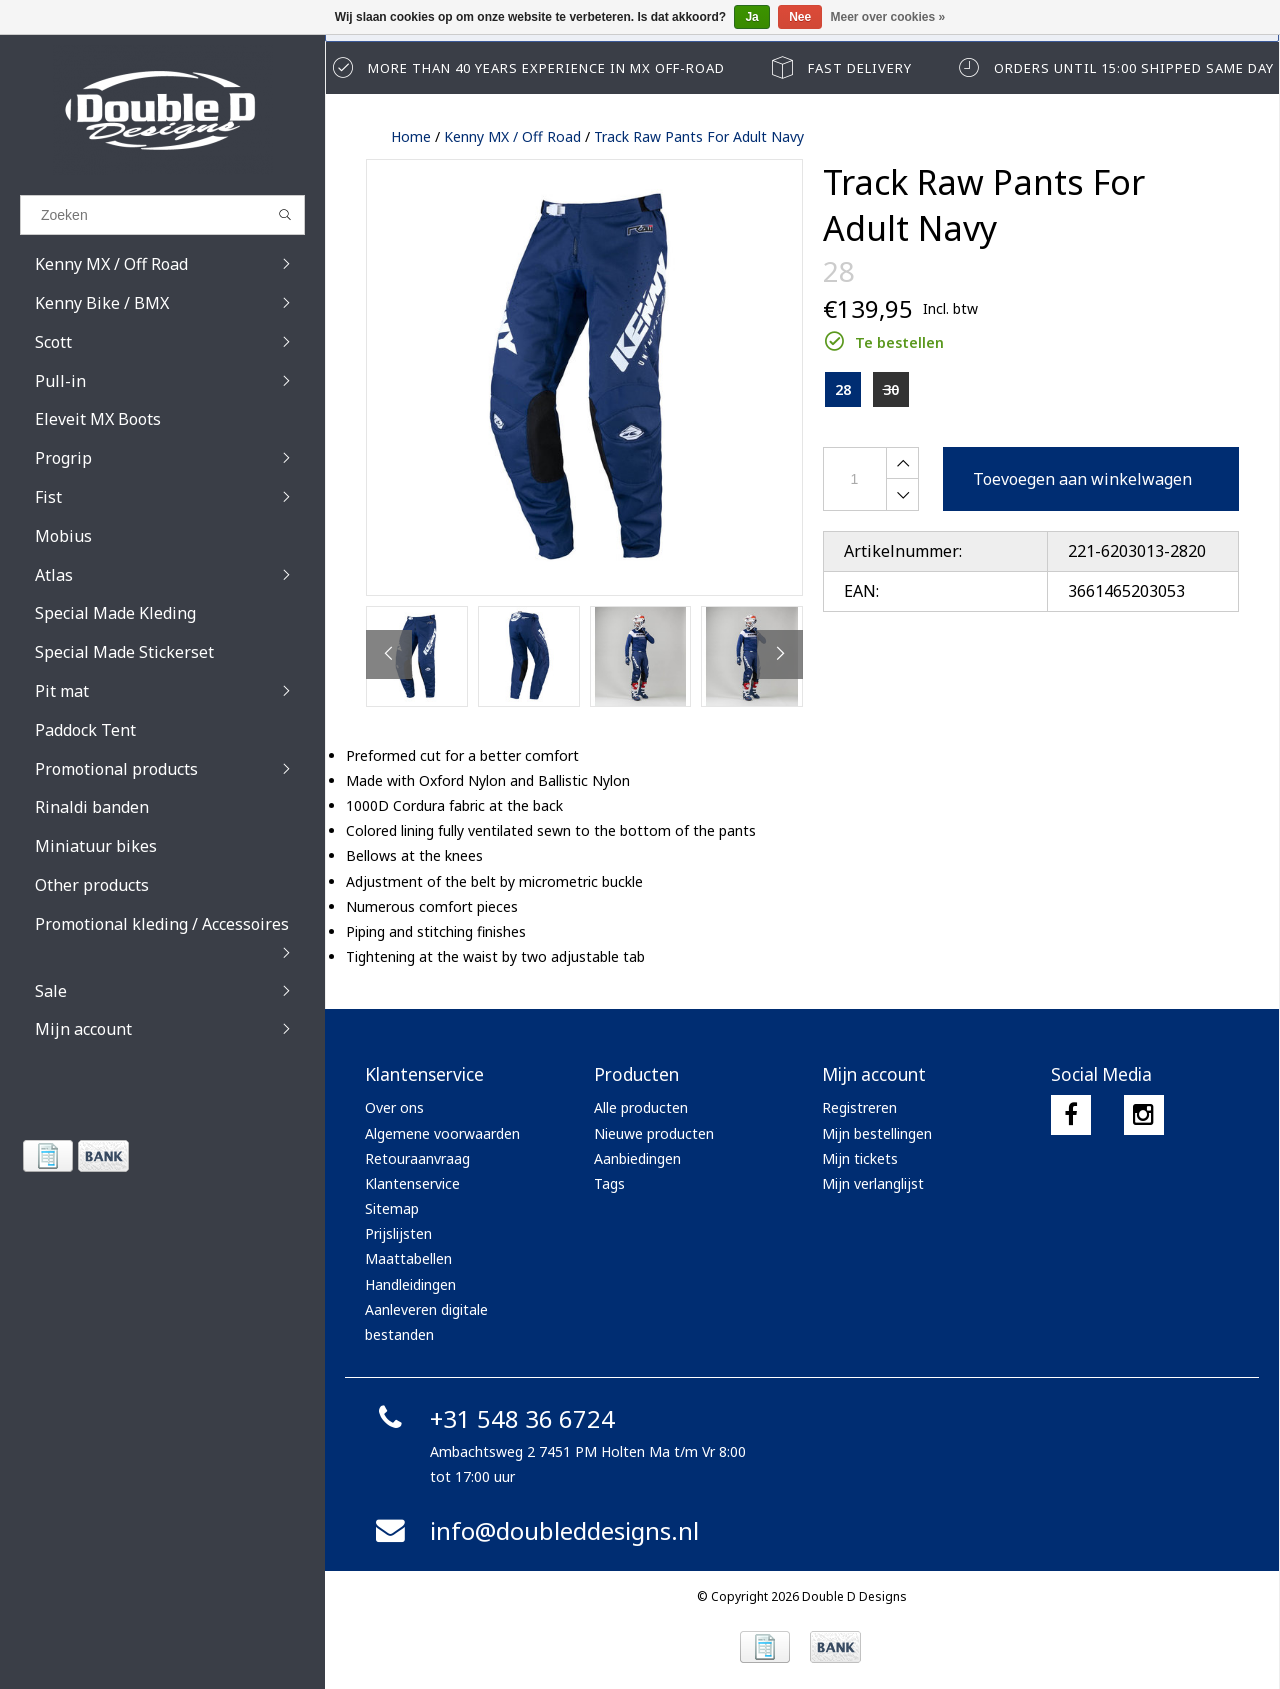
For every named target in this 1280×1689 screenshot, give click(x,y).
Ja (751, 17)
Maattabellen (408, 1258)
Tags (609, 1183)
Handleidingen (410, 1284)
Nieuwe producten (654, 1133)
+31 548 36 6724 (492, 1418)
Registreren (859, 1107)
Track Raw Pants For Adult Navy (699, 136)
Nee (800, 17)
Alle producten (641, 1107)
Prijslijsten (398, 1233)
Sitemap (392, 1208)
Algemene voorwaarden (442, 1133)
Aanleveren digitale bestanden (426, 1322)
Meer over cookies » (888, 17)
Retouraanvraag (417, 1158)
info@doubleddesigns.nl (534, 1530)
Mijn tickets (860, 1158)
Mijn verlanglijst (873, 1183)
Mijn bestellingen (877, 1133)
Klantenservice (412, 1183)
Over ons (394, 1107)
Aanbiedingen (637, 1158)
